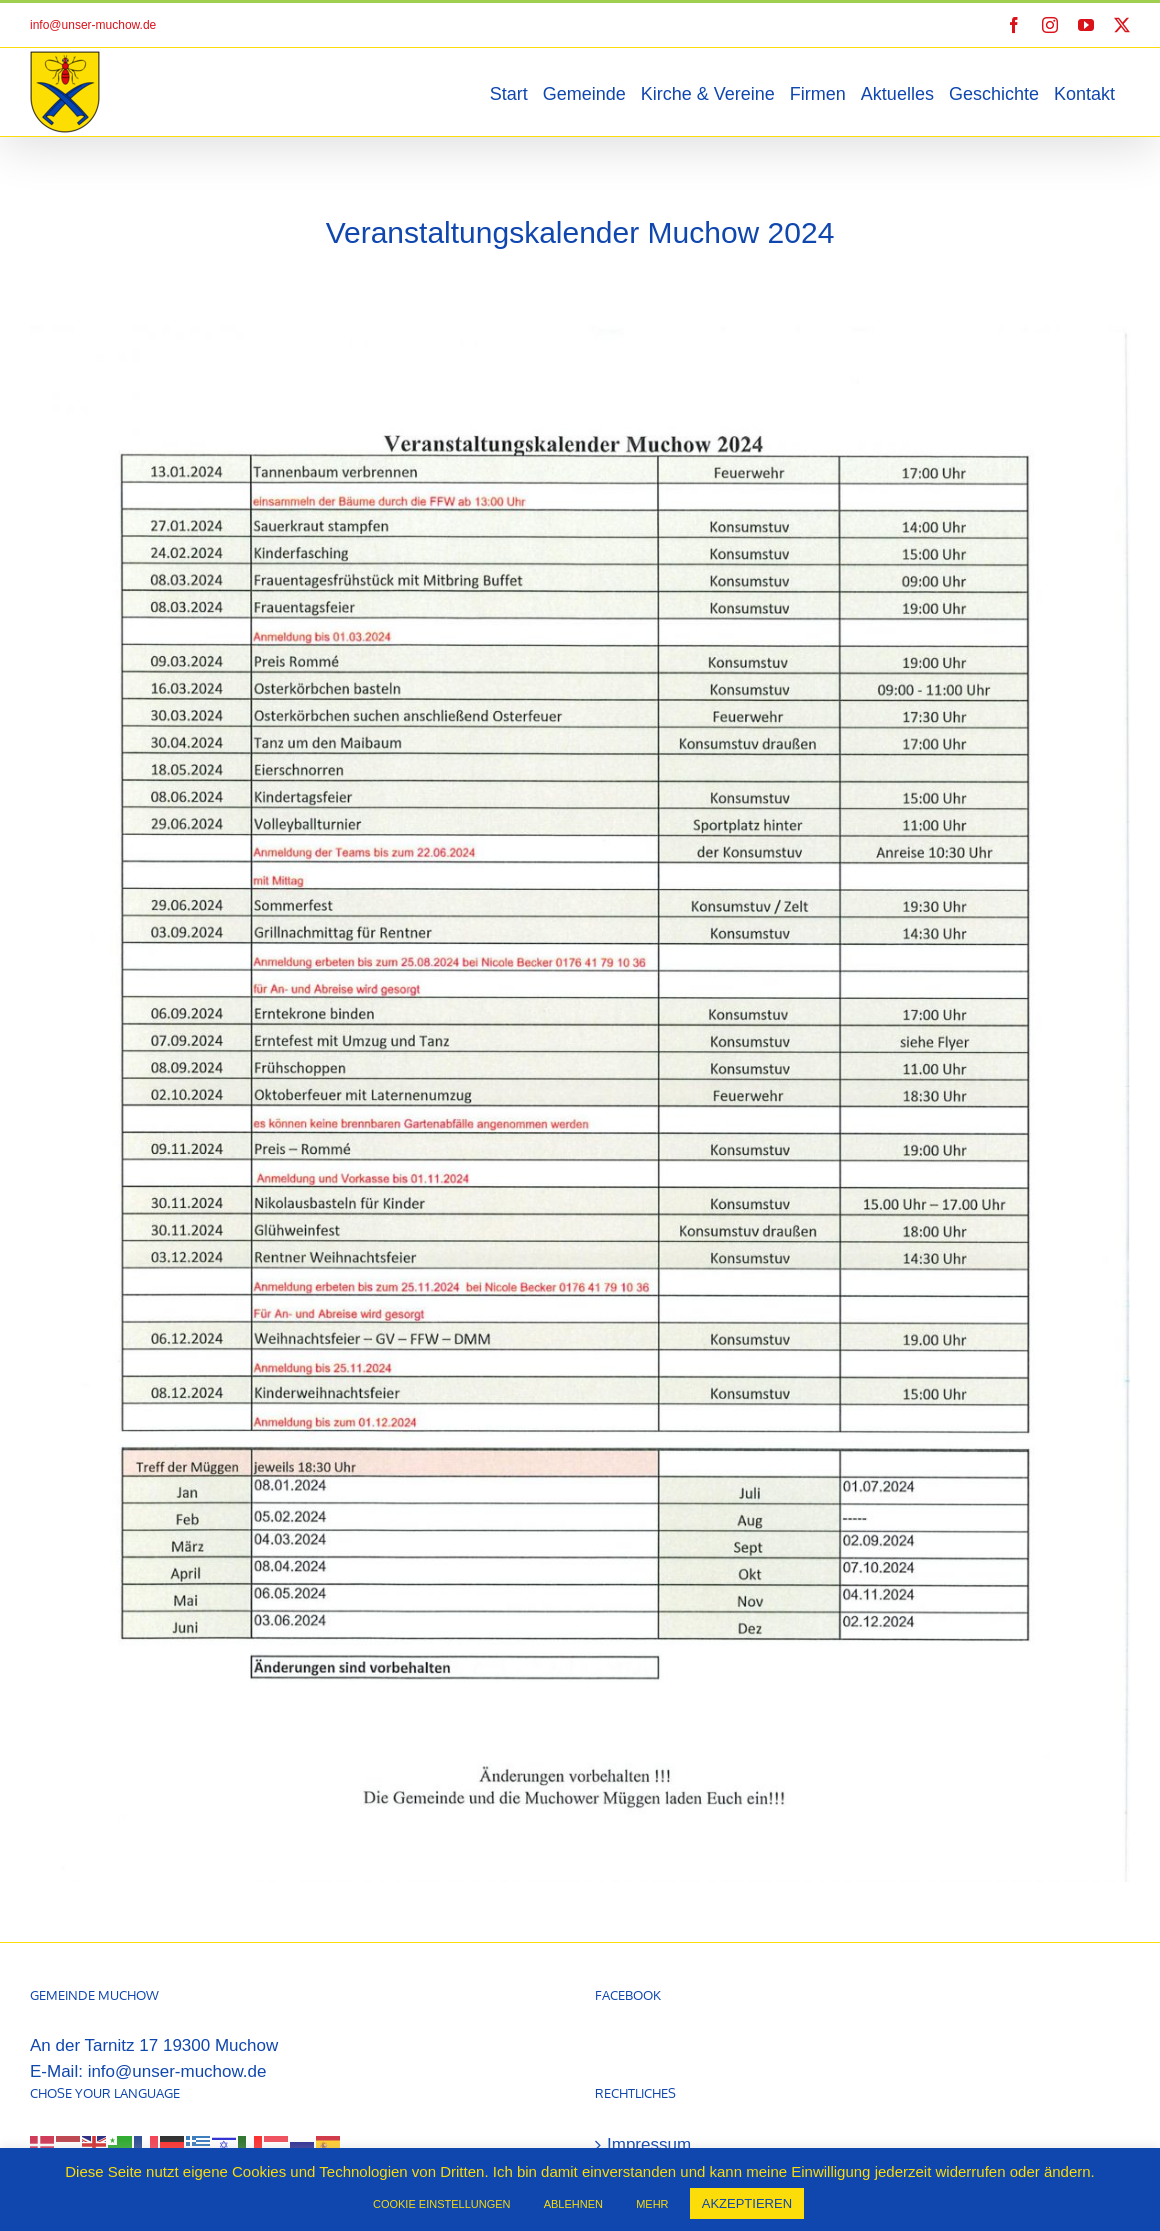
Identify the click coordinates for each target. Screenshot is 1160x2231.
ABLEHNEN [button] (573, 2204)
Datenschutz (654, 2092)
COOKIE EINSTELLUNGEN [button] (442, 2204)
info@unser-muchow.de (93, 25)
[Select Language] (90, 2073)
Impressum (649, 2045)
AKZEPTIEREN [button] (747, 2203)
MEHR (652, 2204)
